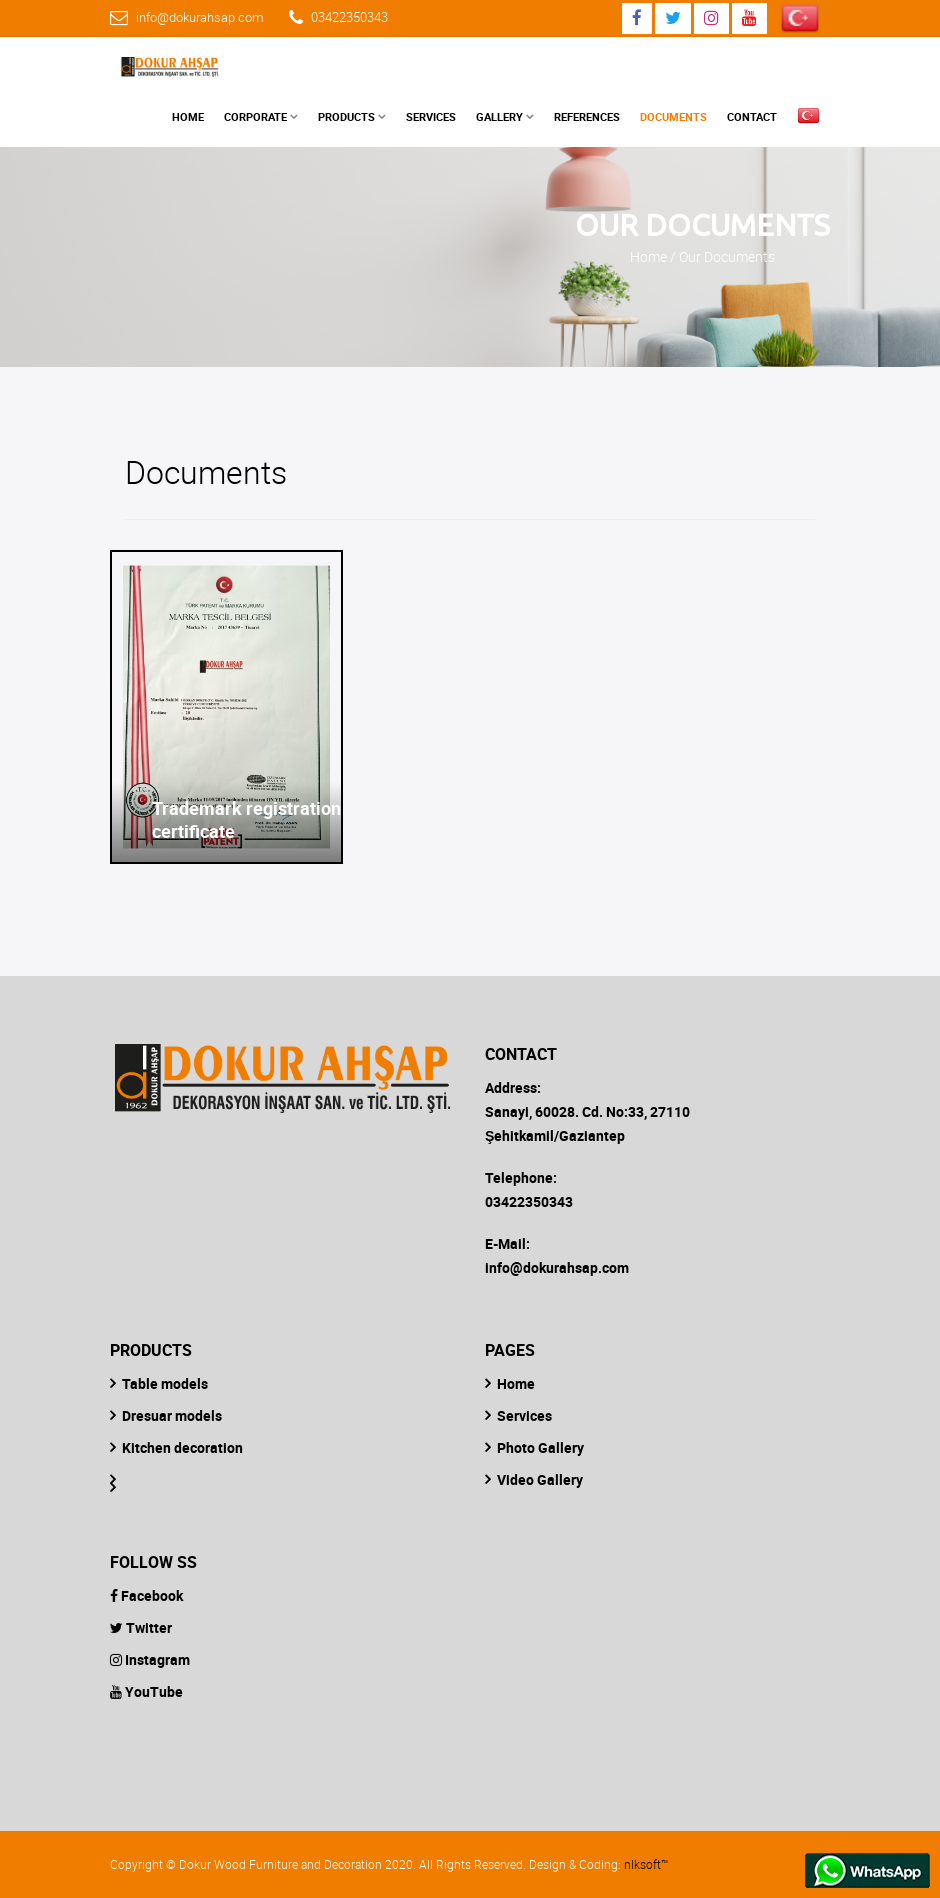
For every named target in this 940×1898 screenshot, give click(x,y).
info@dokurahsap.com (200, 17)
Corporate (255, 116)
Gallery (499, 116)
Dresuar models (172, 1415)
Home (188, 116)
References (587, 116)
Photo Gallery (540, 1447)
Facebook (146, 1595)
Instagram (150, 1659)
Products (346, 116)
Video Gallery (540, 1479)
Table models (165, 1383)
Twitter (141, 1627)
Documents (673, 116)
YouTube (146, 1691)
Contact (752, 116)
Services (431, 116)
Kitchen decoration (182, 1447)
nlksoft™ (646, 1864)
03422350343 (349, 17)
